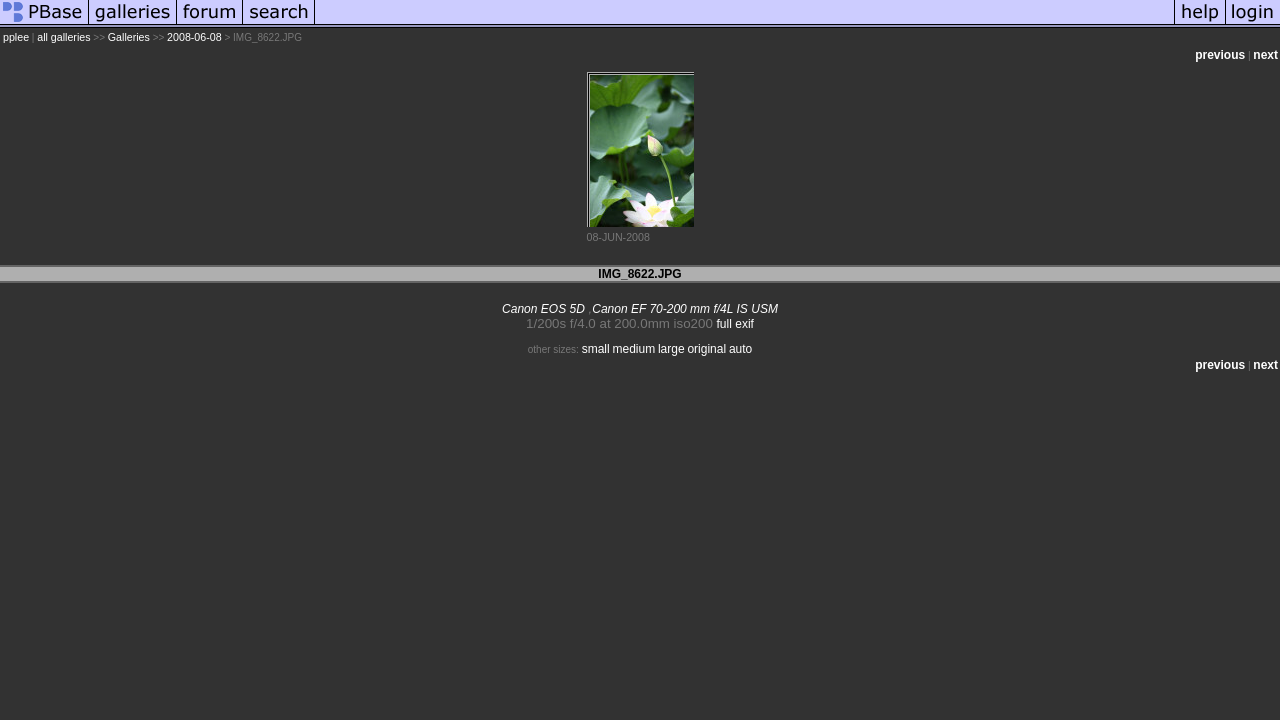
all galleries (63, 37)
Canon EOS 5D (543, 309)
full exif (735, 324)
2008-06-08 (194, 37)
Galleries (129, 37)
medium (633, 349)
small (596, 349)
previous (1220, 55)
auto (740, 349)
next (1265, 55)
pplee (16, 37)
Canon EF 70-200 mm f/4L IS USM (685, 309)
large (671, 349)
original (706, 349)
